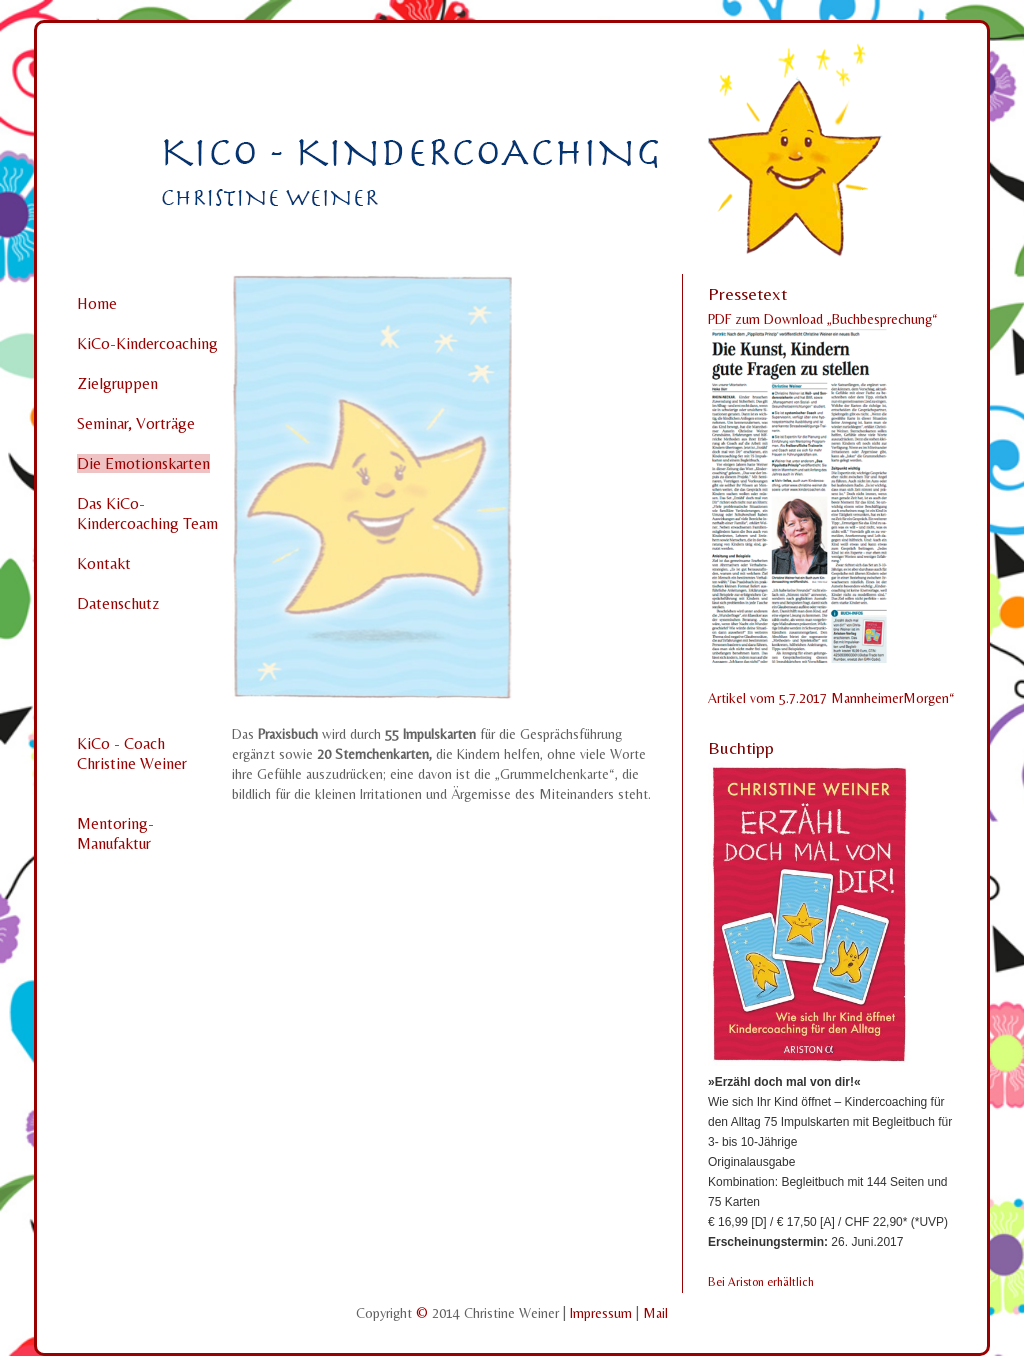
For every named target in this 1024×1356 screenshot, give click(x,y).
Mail (655, 1313)
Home (97, 303)
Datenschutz (118, 603)
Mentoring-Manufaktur (115, 833)
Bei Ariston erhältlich (761, 1282)
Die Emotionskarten (143, 463)
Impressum (603, 1313)
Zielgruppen (117, 383)
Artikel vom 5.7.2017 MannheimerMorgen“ (831, 698)
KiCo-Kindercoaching (147, 343)
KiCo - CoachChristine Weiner (132, 753)
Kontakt (104, 563)
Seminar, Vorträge (136, 423)
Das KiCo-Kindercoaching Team (147, 513)
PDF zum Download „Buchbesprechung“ (823, 319)
